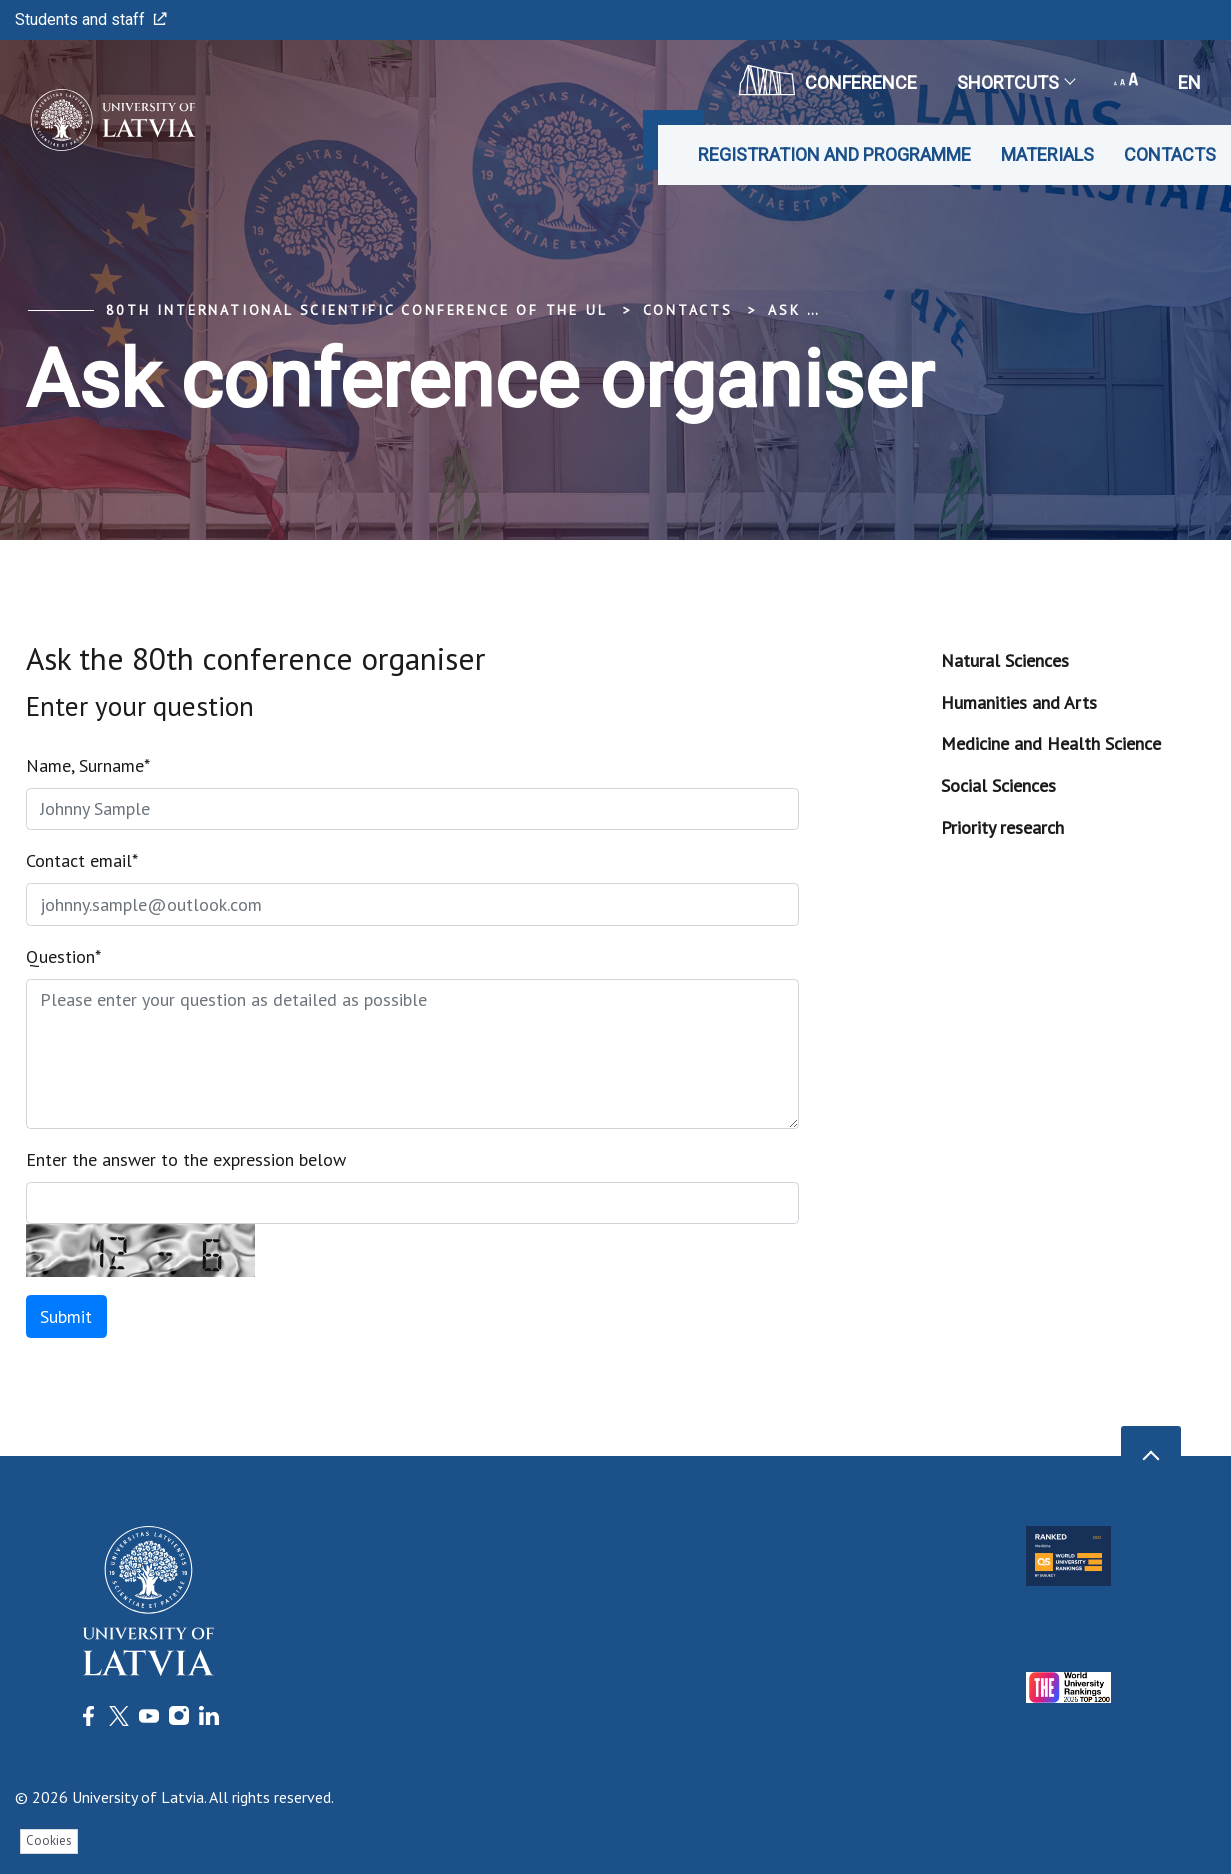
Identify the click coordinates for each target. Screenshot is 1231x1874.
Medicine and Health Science (1051, 743)
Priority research (1002, 827)
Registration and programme (834, 154)
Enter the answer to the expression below (186, 1159)
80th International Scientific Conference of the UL (357, 310)
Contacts (1170, 154)
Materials (1047, 154)
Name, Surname (88, 765)
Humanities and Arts (1019, 702)
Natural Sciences (1005, 660)
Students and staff (91, 19)
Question (63, 956)
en (1189, 82)
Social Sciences (998, 785)
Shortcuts (1015, 82)
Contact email (82, 860)
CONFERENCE (828, 80)
